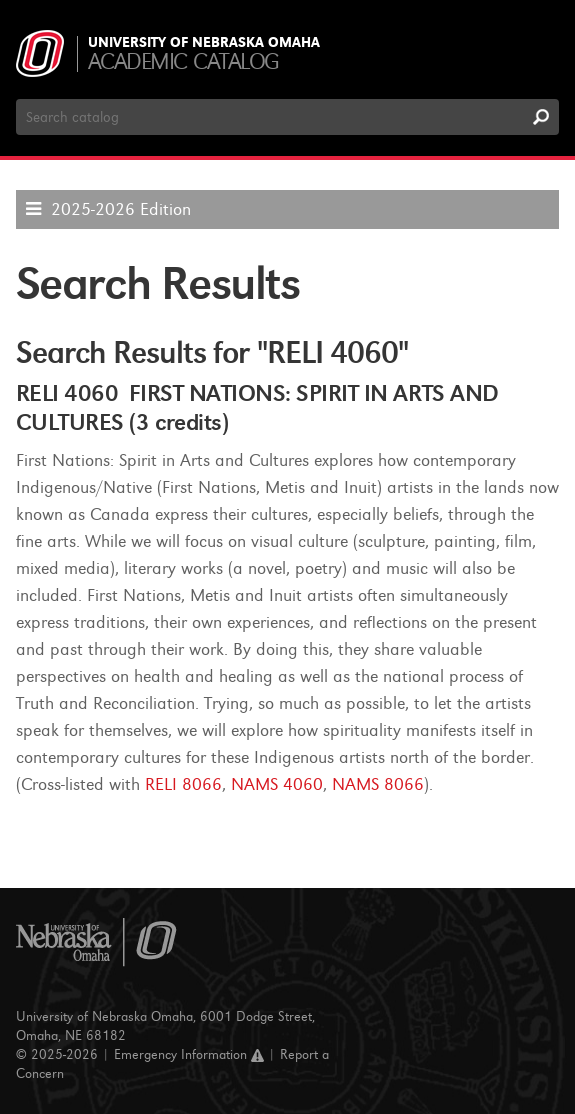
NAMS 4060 (277, 784)
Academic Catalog (183, 61)
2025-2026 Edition (121, 209)
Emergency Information (189, 1054)
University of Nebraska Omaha (204, 43)
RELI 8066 (183, 784)
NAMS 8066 (378, 784)
